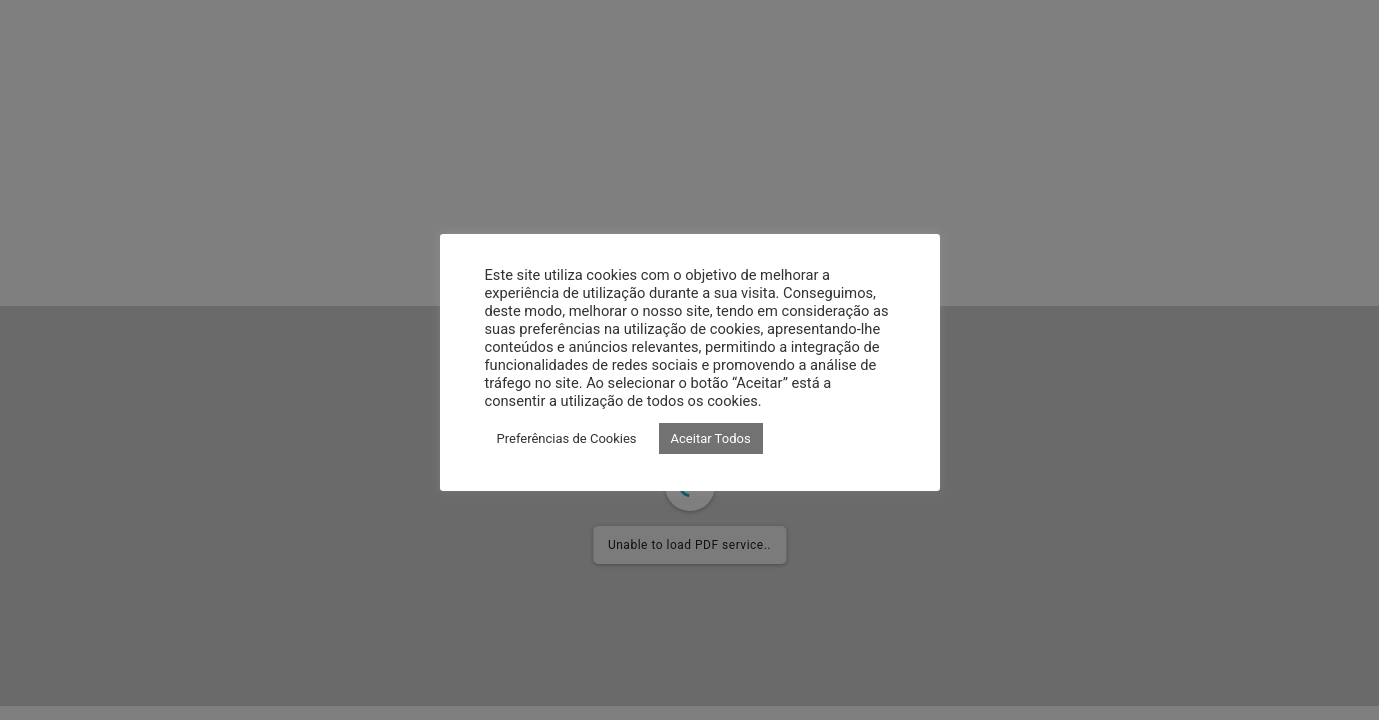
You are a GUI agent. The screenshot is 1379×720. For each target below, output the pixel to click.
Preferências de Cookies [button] (567, 438)
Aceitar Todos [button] (711, 438)
